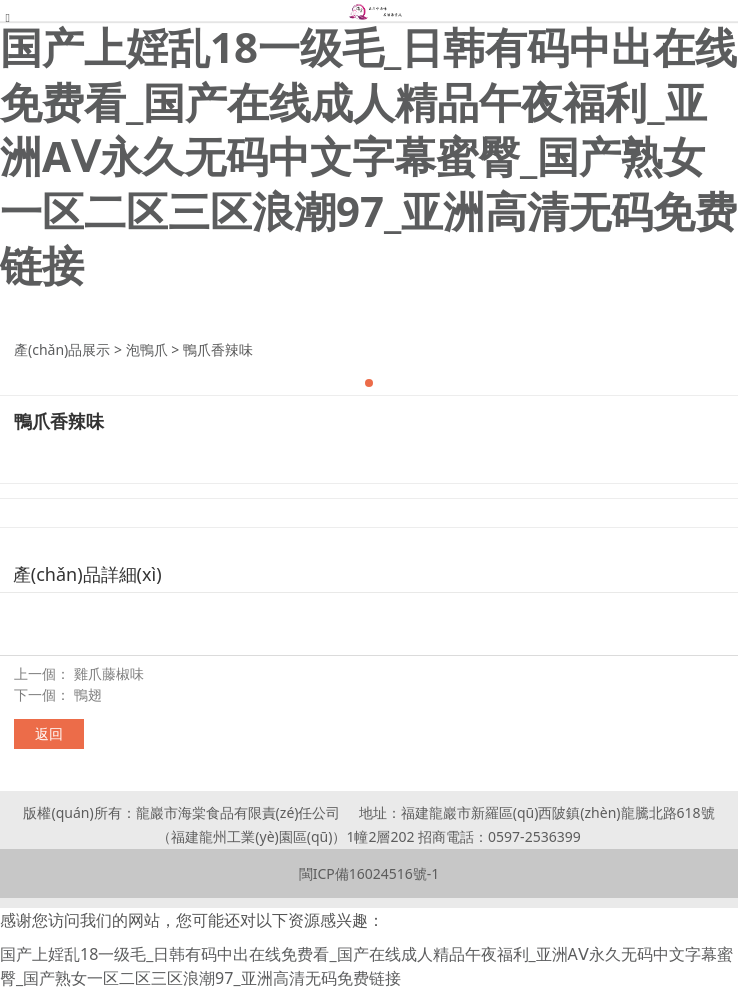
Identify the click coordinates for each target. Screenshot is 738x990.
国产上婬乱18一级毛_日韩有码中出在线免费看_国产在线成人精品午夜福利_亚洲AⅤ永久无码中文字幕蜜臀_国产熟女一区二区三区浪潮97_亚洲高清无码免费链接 (368, 155)
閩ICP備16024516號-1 (369, 873)
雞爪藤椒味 (109, 673)
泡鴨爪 (147, 349)
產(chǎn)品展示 (62, 349)
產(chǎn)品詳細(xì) (87, 574)
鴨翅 (88, 694)
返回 (49, 733)
